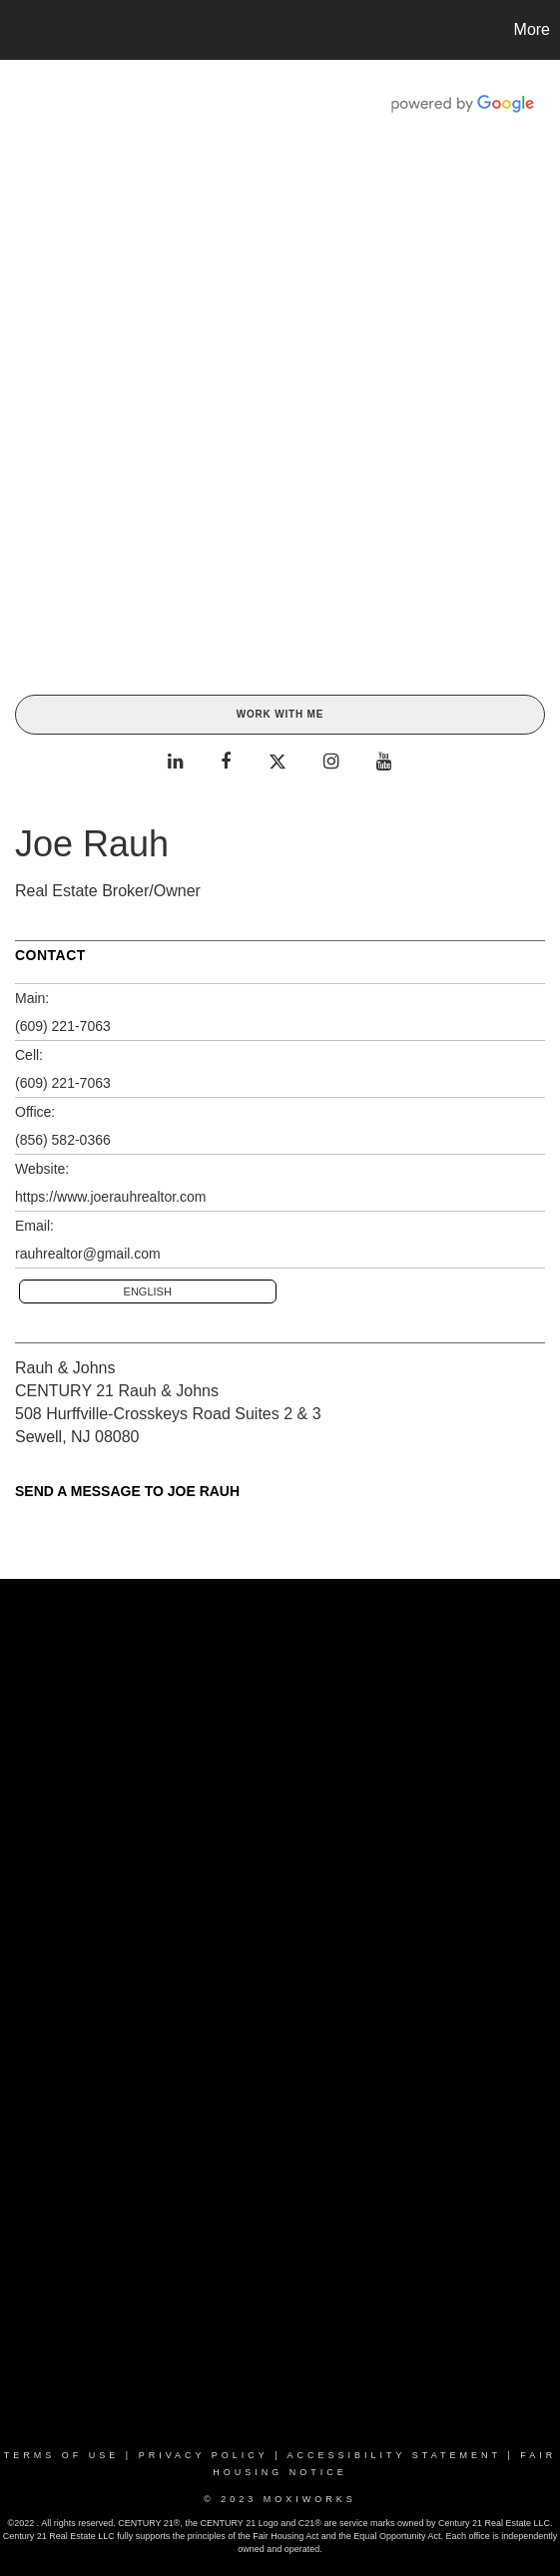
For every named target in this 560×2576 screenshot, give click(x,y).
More (532, 29)
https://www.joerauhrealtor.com (110, 1197)
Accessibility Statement (394, 2455)
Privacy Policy (204, 2455)
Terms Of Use (62, 2455)
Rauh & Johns (65, 1367)
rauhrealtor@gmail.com (88, 1254)
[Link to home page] (18, 30)
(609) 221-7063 (63, 1026)
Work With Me (280, 714)
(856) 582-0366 (63, 1140)
